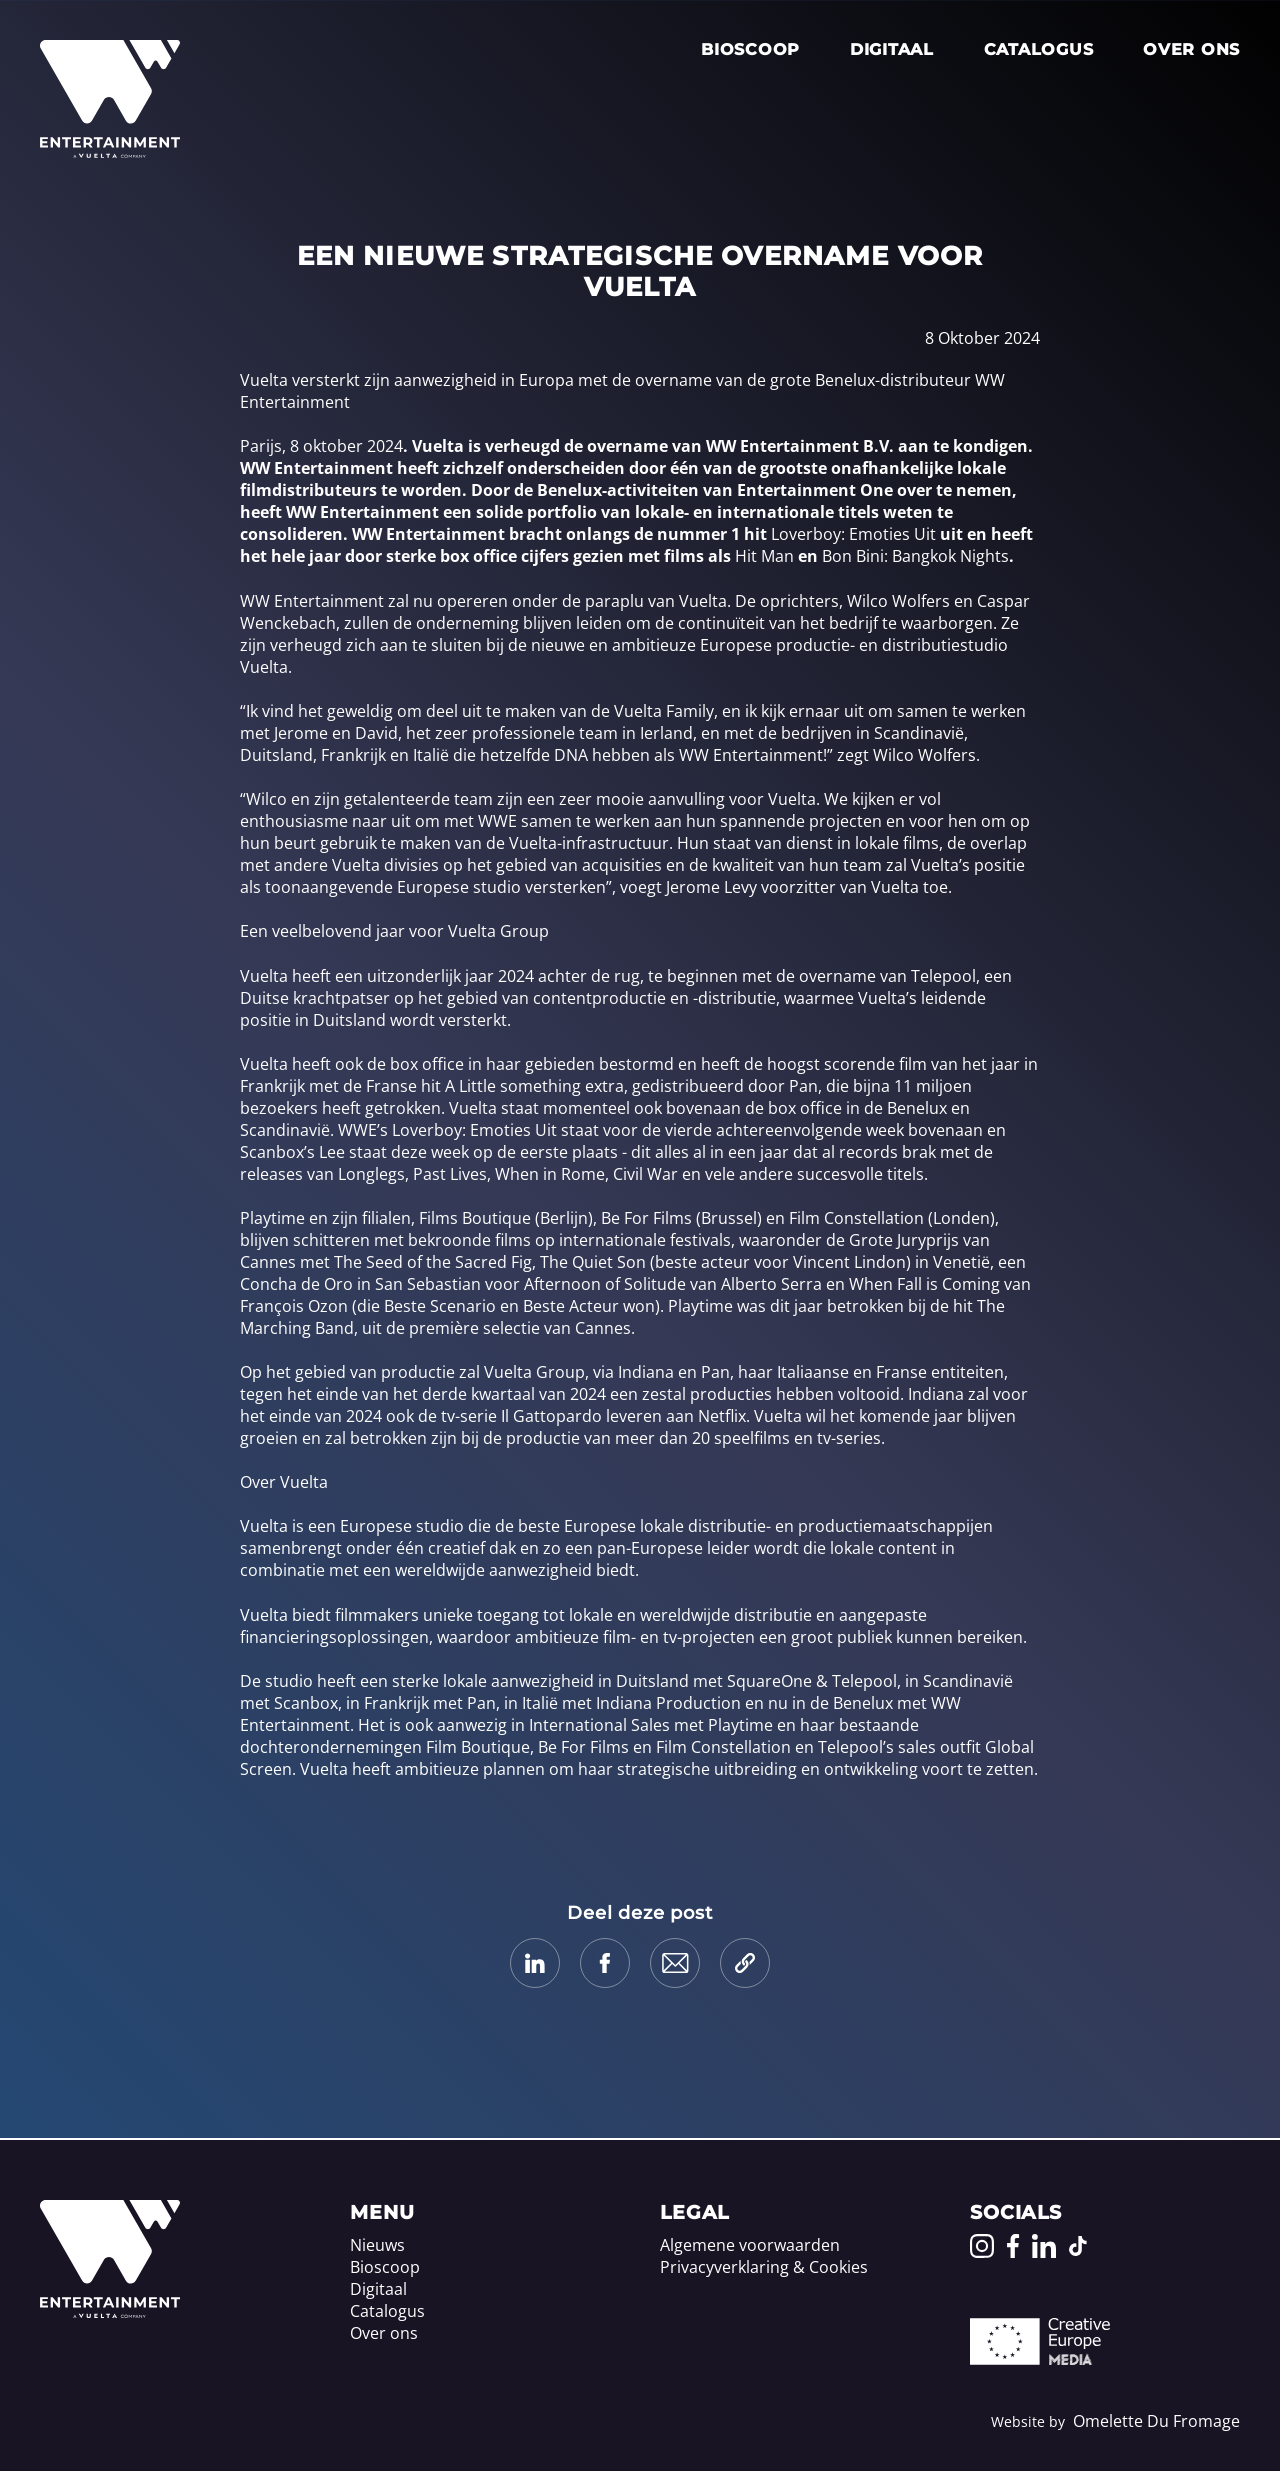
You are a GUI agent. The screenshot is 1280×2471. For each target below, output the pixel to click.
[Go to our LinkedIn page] (1044, 2246)
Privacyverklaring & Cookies (764, 2267)
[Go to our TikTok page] (1078, 2246)
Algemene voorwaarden (750, 2245)
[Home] (110, 2312)
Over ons (1191, 49)
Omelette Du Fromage (1156, 2421)
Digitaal (892, 49)
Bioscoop (750, 49)
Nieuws (377, 2245)
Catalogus (1038, 49)
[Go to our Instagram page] (982, 2246)
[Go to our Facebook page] (1013, 2246)
